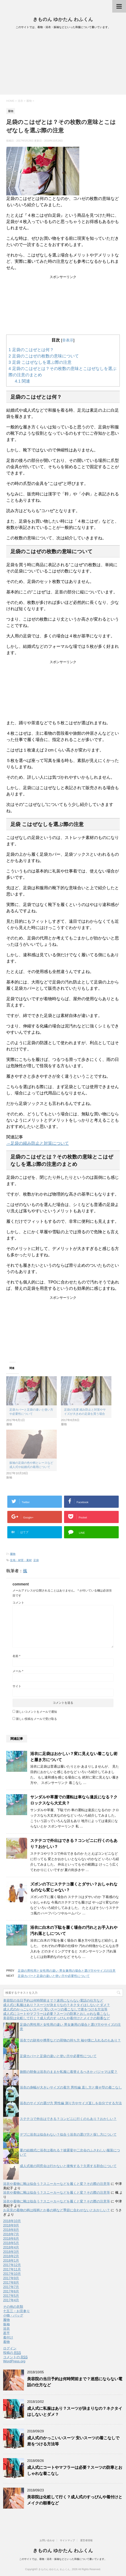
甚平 (6, 2333)
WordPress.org (14, 2361)
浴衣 (6, 2328)
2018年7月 (11, 2234)
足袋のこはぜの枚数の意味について (44, 356)
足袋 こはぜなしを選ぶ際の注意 (40, 362)
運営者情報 (86, 2540)
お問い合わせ (47, 2540)
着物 (6, 2342)
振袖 (6, 2324)
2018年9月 (11, 2225)
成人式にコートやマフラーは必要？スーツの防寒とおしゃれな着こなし (56, 2013)
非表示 (67, 340)
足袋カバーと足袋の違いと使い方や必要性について (54, 1976)
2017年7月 (11, 2287)
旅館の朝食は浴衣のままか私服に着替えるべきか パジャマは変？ (68, 2071)
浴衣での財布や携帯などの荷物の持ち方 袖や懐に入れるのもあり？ (70, 2040)
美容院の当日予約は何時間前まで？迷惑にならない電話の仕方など (53, 2000)
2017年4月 (11, 2300)
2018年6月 (11, 2238)
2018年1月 (11, 2260)
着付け (8, 2337)
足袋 (36, 1560)
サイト (17, 1686)
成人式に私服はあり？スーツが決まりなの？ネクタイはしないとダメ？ (56, 2005)
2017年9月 (11, 2278)
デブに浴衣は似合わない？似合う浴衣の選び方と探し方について (68, 2134)
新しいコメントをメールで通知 (36, 1711)
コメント (18, 1602)
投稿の (12, 2353)
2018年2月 (11, 2256)
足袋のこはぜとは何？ (31, 349)
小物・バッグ (13, 2315)
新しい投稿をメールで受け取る (36, 1718)
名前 (16, 1656)
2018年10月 (12, 2221)
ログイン (9, 2348)
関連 (22, 381)
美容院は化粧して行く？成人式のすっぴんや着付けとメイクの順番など (56, 2018)
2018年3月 (11, 2252)
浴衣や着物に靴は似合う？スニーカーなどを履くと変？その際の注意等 (56, 2184)
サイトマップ (67, 2540)
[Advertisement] (63, 63)
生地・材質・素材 (21, 1560)
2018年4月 (11, 2247)
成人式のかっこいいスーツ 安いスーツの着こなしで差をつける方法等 (55, 2009)
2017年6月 (11, 2291)
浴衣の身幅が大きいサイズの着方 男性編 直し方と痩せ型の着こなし (71, 2087)
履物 (12, 1553)
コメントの (15, 2357)
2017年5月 (11, 2296)
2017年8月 (11, 2282)
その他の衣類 (13, 2306)
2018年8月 (11, 2230)
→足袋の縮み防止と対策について (37, 1143)
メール (18, 1671)
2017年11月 (12, 2269)
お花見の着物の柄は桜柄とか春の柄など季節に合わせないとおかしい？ (56, 2210)
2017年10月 (12, 2274)
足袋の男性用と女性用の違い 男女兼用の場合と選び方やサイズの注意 (67, 1970)
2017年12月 (12, 2265)
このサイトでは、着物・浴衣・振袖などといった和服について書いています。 (63, 2558)
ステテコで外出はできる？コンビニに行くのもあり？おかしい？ (68, 2119)
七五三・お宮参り (16, 2311)
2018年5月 (11, 2243)
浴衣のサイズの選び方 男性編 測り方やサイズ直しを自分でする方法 (71, 2103)
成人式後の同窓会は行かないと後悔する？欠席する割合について (68, 2166)
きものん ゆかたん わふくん (63, 19)
